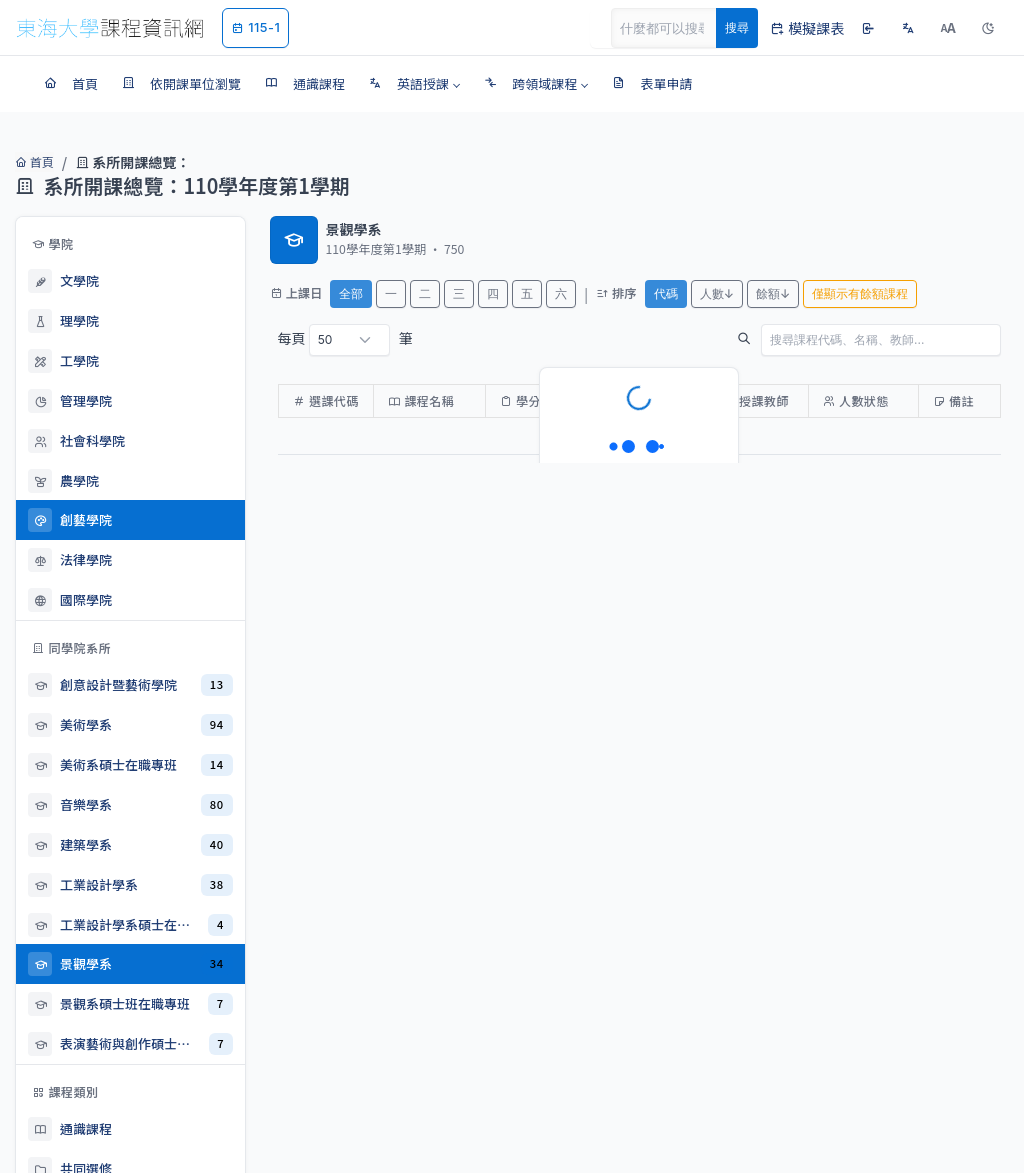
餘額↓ (773, 293)
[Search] (675, 28)
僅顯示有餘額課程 (860, 293)
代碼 (666, 293)
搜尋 (737, 27)
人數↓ (717, 293)
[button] (414, 84)
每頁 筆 (345, 340)
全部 (351, 293)
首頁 (32, 162)
